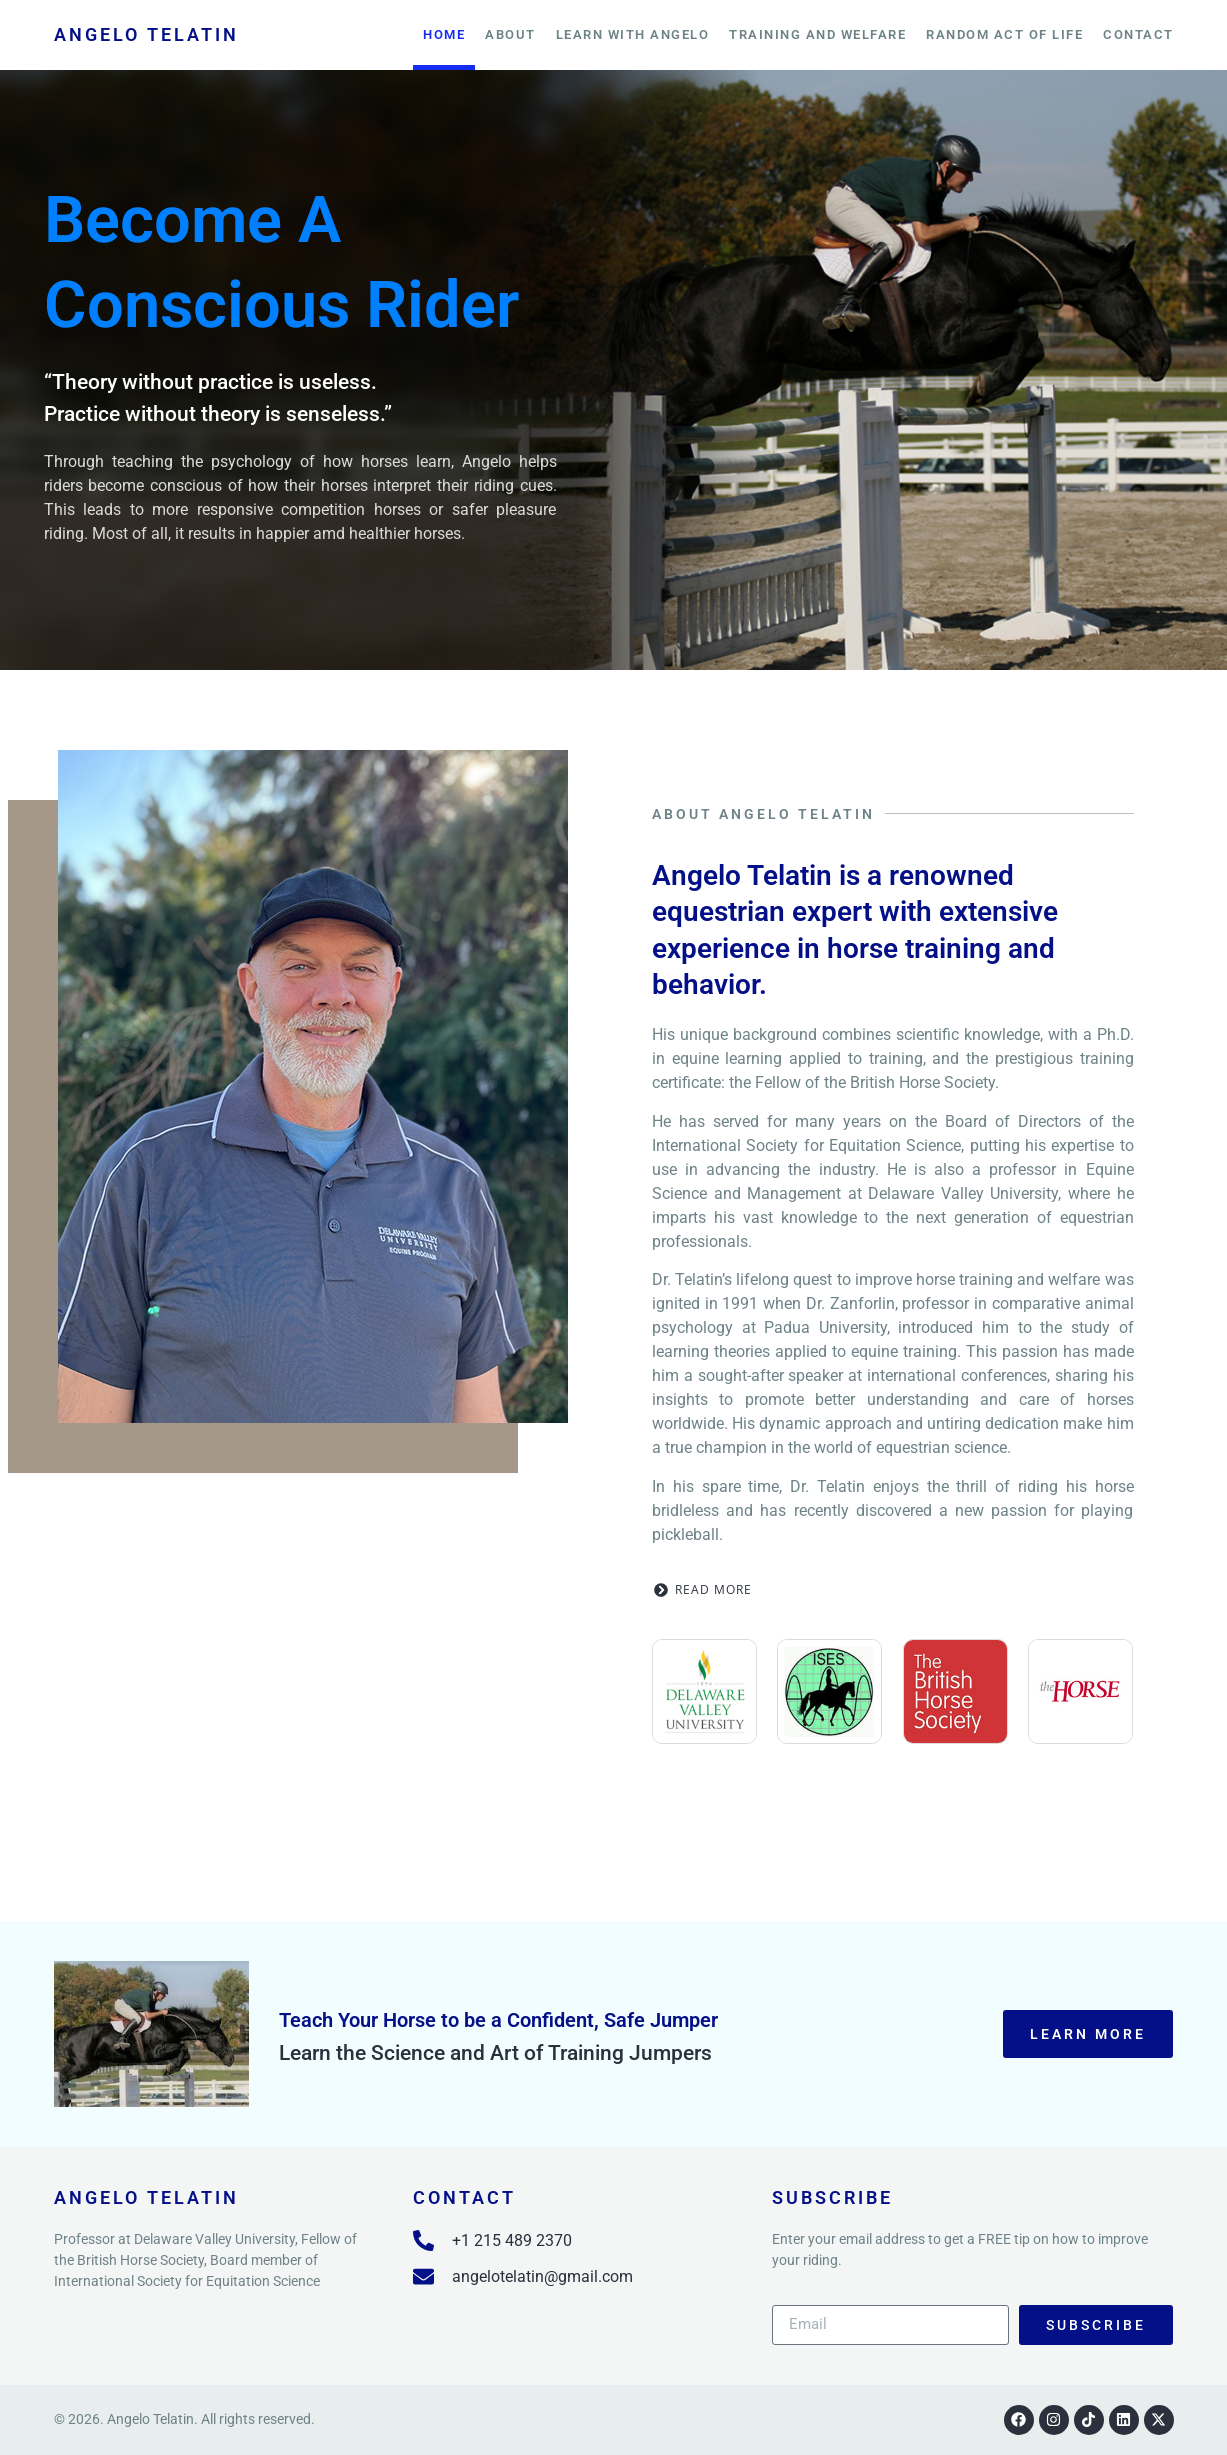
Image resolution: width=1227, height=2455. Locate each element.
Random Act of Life (1004, 34)
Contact (1138, 34)
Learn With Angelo (633, 34)
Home (444, 34)
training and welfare (817, 34)
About (510, 34)
